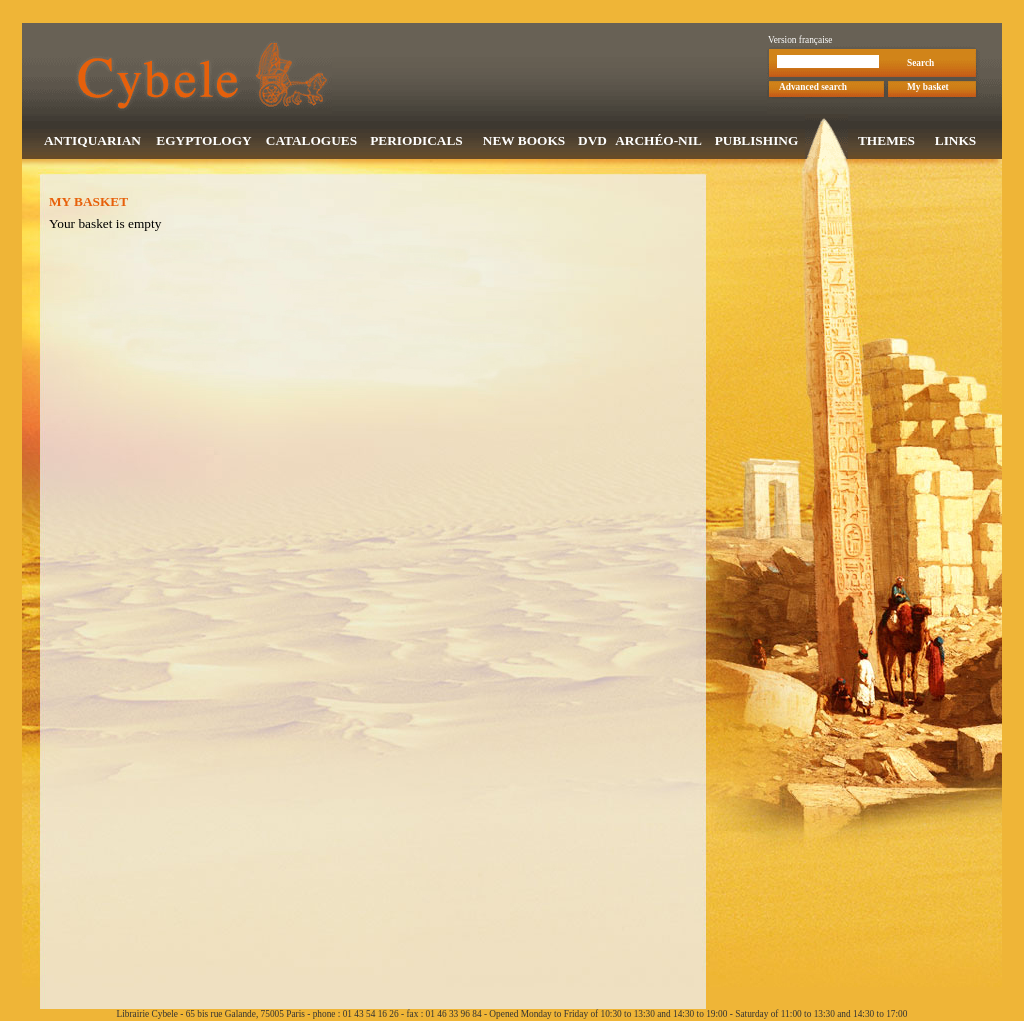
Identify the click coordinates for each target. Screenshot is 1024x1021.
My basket (928, 89)
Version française (800, 42)
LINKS (955, 142)
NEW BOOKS (524, 142)
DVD (592, 142)
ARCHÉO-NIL (658, 142)
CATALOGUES (311, 142)
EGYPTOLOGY (203, 142)
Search (920, 65)
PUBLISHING (757, 142)
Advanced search (813, 89)
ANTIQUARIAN (92, 142)
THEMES (886, 142)
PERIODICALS (416, 142)
